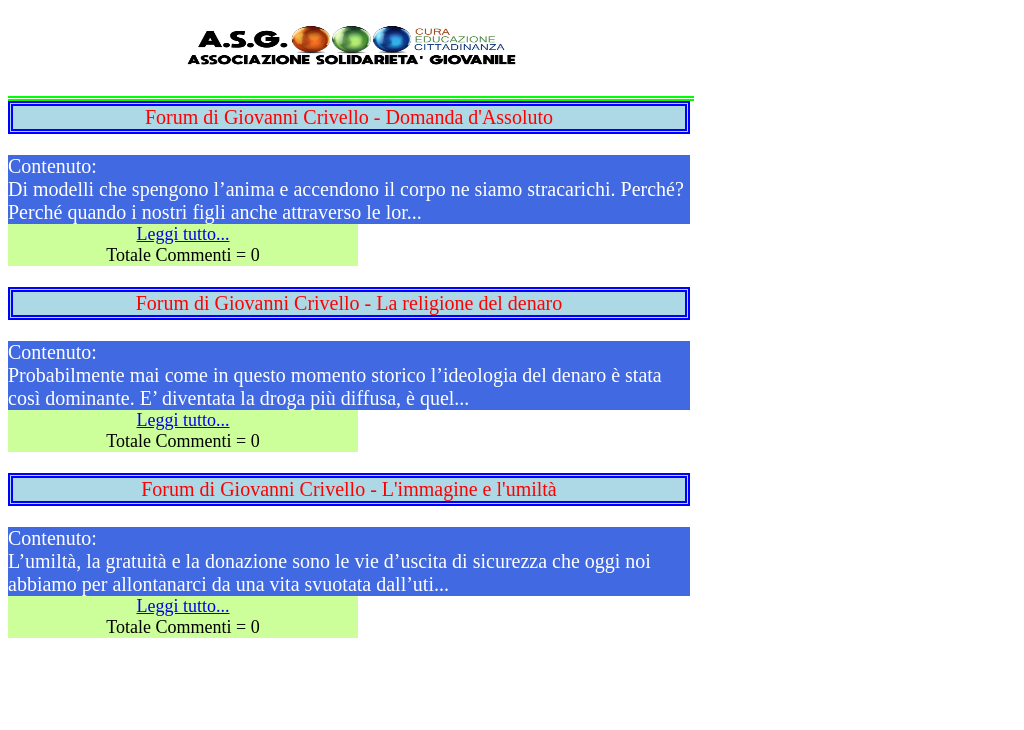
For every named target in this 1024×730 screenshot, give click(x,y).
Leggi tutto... (183, 234)
